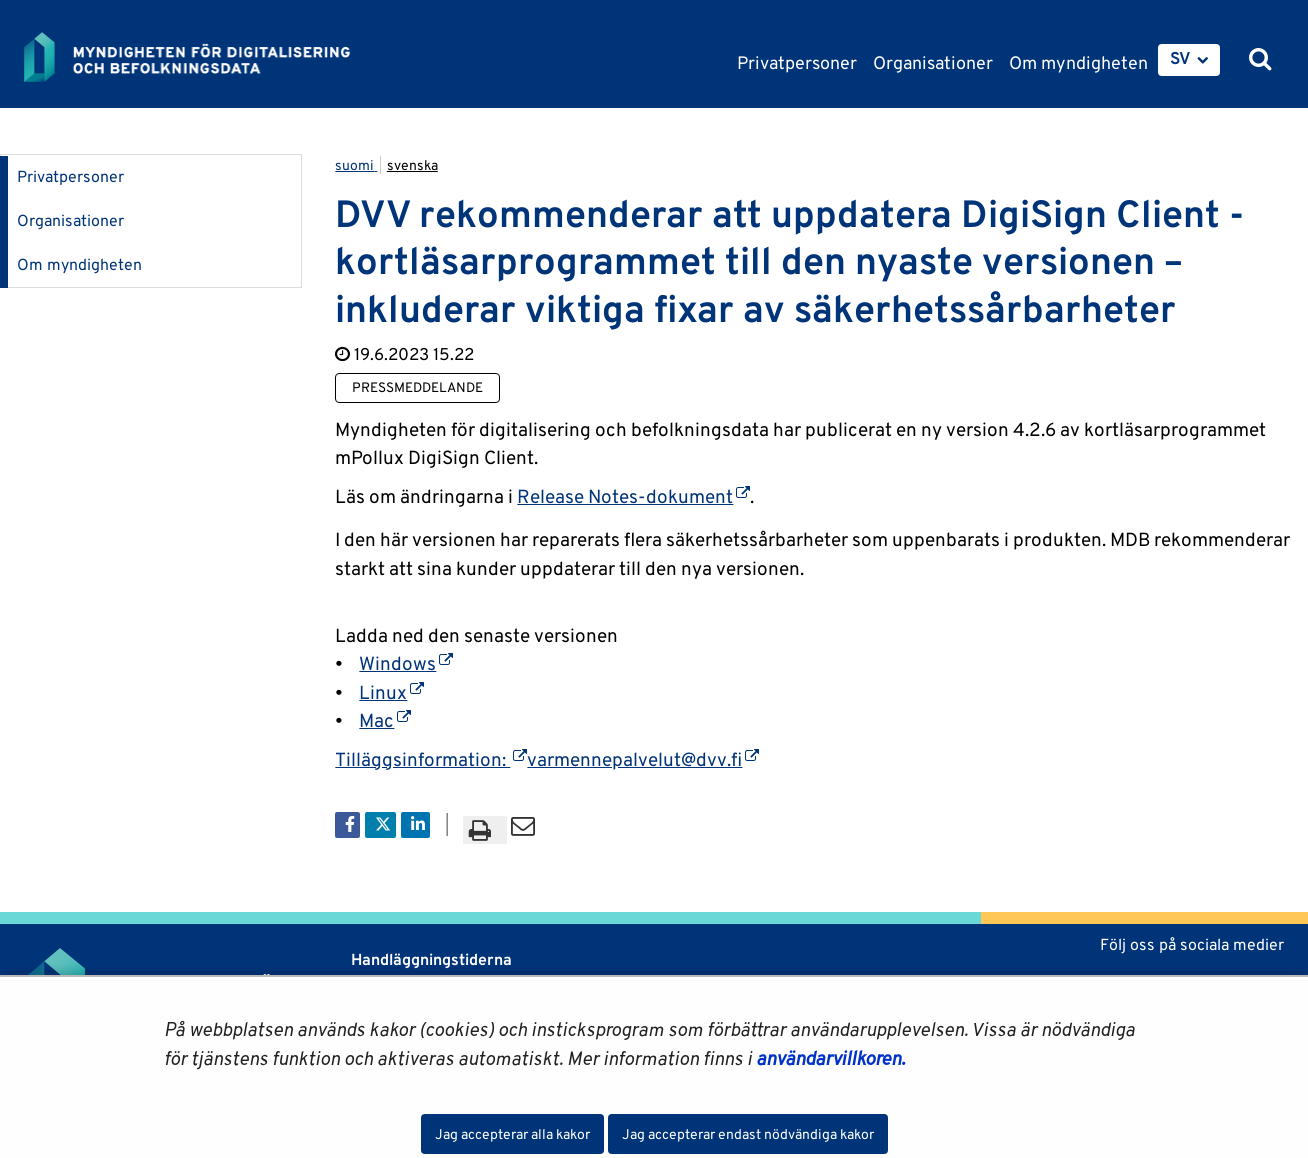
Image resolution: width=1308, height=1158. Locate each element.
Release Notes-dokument (633, 496)
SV (1180, 58)
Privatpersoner (70, 176)
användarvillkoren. (830, 1058)
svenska (412, 165)
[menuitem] (1189, 60)
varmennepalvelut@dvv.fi (643, 759)
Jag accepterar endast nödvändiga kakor (748, 1134)
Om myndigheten (79, 264)
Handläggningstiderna (429, 959)
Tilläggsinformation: (431, 759)
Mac (385, 720)
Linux (391, 692)
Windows (406, 663)
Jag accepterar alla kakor (512, 1134)
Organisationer (70, 220)
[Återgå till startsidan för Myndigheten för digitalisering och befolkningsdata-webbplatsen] (202, 57)
